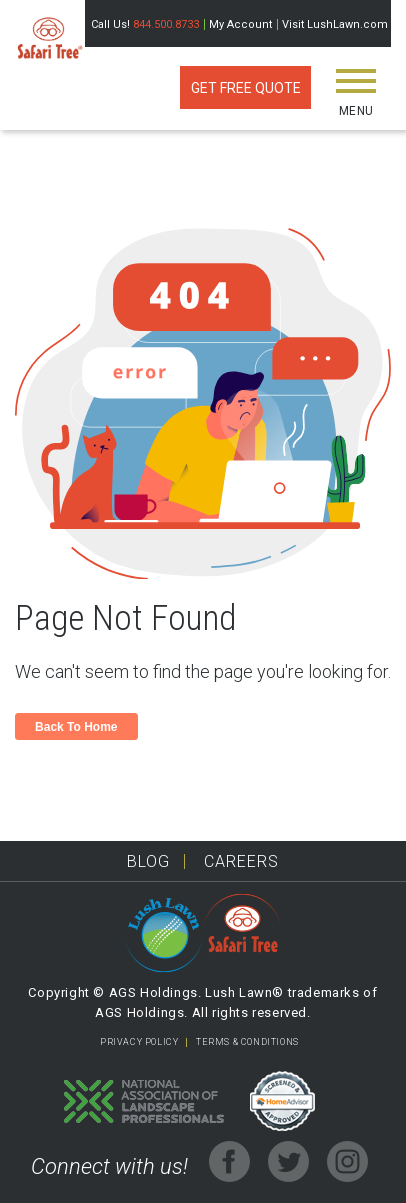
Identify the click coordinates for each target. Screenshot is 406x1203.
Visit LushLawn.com (335, 24)
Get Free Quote (246, 88)
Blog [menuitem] (148, 861)
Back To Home (76, 727)
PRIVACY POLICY (139, 1042)
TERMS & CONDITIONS (247, 1042)
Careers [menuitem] (241, 861)
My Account (240, 24)
